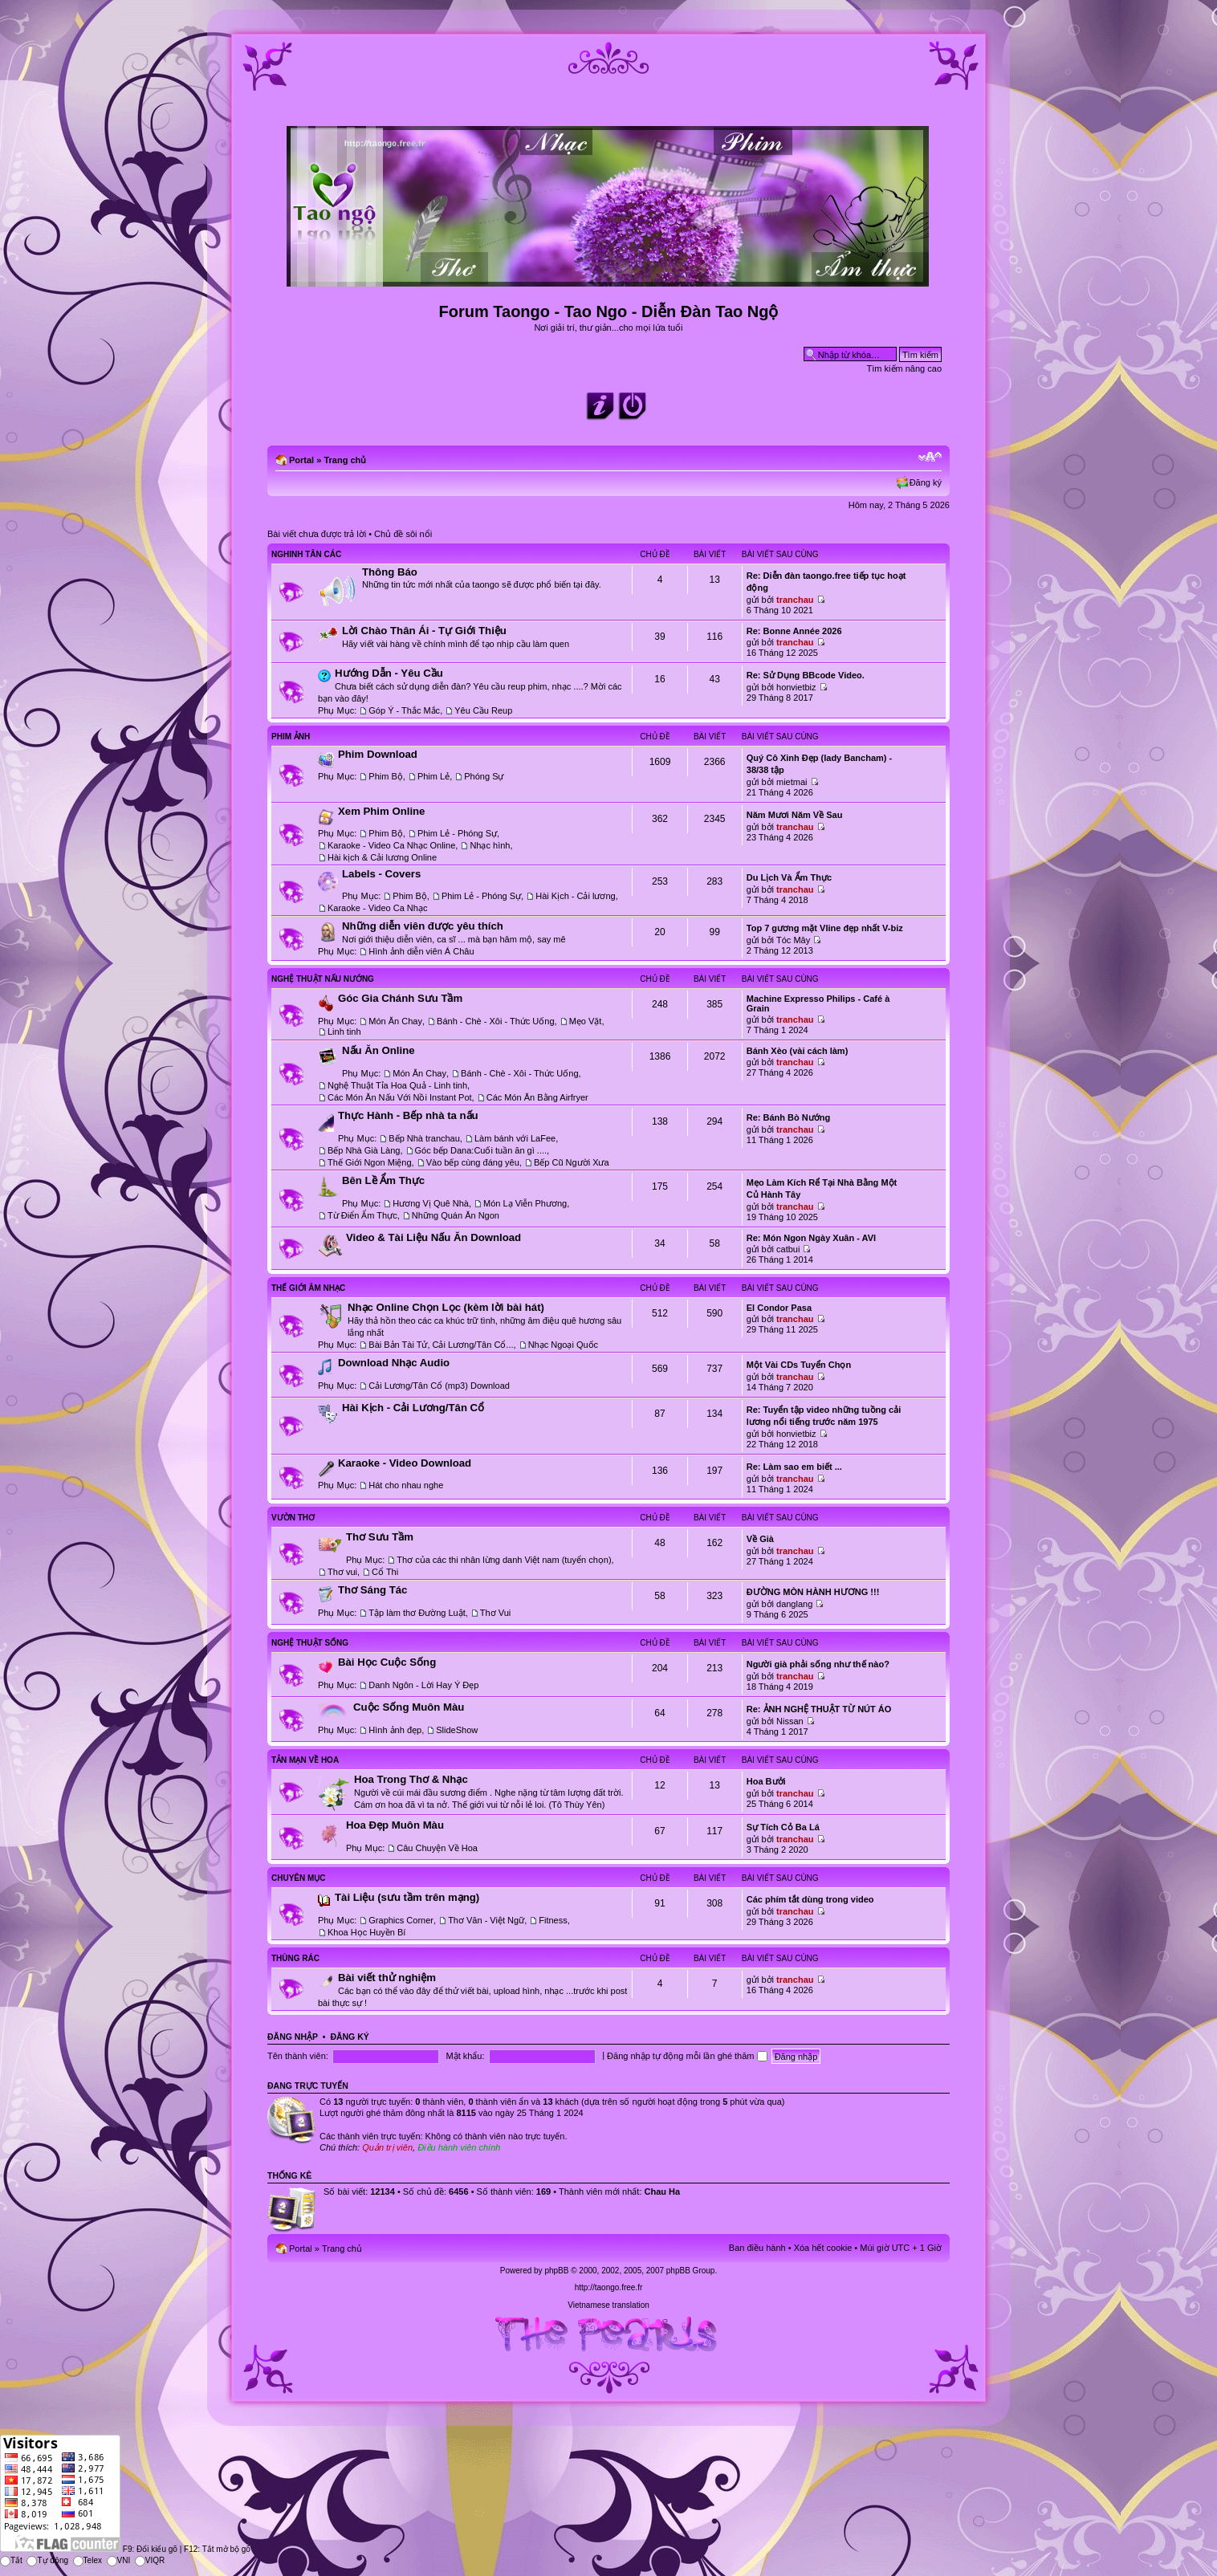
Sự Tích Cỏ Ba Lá (783, 1827)
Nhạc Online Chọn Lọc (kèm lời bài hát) (446, 1307)
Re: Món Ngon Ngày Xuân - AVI (811, 1238)
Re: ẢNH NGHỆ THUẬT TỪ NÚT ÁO (819, 1709)
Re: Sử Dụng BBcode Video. (806, 675)
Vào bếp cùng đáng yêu (472, 1162)
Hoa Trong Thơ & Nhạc (411, 1779)
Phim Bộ (385, 776)
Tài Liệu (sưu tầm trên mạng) (407, 1897)
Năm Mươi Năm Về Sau (795, 815)
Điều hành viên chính (458, 2147)
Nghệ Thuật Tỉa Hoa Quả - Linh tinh (397, 1085)
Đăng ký (926, 482)
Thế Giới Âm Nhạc (308, 1288)
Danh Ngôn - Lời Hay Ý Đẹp (423, 1685)
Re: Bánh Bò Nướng (788, 1117)
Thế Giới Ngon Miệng (370, 1162)
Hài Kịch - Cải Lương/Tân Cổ (413, 1408)
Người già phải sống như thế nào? (818, 1664)
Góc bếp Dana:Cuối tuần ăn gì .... (481, 1150)
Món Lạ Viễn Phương (525, 1203)
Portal (301, 460)
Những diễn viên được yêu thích (422, 926)
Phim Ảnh (290, 736)
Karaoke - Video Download (404, 1463)
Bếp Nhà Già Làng (364, 1150)
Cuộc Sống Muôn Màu (408, 1707)
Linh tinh (344, 1031)
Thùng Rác (295, 1958)
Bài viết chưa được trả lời (316, 534)
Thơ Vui (495, 1613)
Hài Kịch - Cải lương (575, 896)
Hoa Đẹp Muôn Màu (395, 1825)
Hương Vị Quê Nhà (431, 1203)
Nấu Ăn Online (378, 1050)
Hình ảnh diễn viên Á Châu (421, 951)
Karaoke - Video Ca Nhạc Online (391, 845)
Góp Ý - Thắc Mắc (404, 710)
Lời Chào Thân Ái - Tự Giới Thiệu (424, 631)
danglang (794, 1604)
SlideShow (457, 1730)
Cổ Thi (385, 1572)
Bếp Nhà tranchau (424, 1138)
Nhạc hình (490, 845)
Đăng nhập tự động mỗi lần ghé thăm (687, 2056)
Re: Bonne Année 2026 (794, 631)
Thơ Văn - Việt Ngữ (486, 1920)
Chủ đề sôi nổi (403, 534)
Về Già (760, 1539)
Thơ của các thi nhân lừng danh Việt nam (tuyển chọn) (504, 1560)
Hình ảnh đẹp (394, 1730)
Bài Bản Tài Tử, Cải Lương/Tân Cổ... (440, 1344)
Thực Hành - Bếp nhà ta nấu (408, 1115)
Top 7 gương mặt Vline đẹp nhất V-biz (825, 928)
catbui (788, 1249)
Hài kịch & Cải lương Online (382, 857)
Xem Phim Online (381, 811)
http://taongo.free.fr (609, 2287)
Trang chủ (345, 460)
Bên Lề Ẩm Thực (383, 1180)
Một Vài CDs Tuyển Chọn (799, 1364)
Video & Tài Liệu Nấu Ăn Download (433, 1237)
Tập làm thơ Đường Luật (416, 1613)
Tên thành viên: (297, 2056)
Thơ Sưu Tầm (379, 1537)
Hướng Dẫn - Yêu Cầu (389, 673)
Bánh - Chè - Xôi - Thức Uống (495, 1021)
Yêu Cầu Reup (483, 710)
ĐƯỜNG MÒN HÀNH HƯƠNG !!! (813, 1592)
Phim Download (377, 754)
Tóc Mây (793, 940)
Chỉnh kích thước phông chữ (930, 457)
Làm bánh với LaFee (515, 1138)
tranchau (794, 599)
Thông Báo (389, 572)
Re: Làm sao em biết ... (794, 1466)
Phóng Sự (483, 776)
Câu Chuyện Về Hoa (437, 1848)
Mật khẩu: (465, 2056)
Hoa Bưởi (766, 1781)
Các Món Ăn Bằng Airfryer (537, 1097)
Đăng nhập (292, 2036)
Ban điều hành (757, 2247)
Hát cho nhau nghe (405, 1485)
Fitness (553, 1920)
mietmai (792, 782)
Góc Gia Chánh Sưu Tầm (400, 998)
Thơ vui (342, 1572)
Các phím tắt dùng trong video (810, 1899)
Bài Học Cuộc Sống (387, 1662)
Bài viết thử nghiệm (387, 1978)
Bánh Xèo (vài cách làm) (798, 1051)
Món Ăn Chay (395, 1021)
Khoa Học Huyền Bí (366, 1932)
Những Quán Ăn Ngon (455, 1215)
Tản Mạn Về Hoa (305, 1760)
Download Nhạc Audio (394, 1363)
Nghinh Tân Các (306, 554)
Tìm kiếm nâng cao (904, 368)
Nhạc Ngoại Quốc (563, 1344)
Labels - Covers (381, 874)
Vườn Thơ (293, 1517)
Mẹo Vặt (585, 1021)
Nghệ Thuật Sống (309, 1642)
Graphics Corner (400, 1920)
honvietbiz (796, 687)
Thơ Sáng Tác (372, 1590)
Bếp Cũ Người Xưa (571, 1162)
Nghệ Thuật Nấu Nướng (322, 979)
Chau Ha (663, 2191)
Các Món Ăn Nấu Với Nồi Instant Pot (400, 1097)
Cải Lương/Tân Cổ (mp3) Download (439, 1385)
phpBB (556, 2270)
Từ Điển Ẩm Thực (362, 1215)
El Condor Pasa (779, 1307)
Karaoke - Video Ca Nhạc (377, 908)
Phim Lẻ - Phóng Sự (457, 833)
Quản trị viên (387, 2147)
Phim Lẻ (433, 776)
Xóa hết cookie (823, 2247)
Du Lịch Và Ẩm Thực (789, 877)
